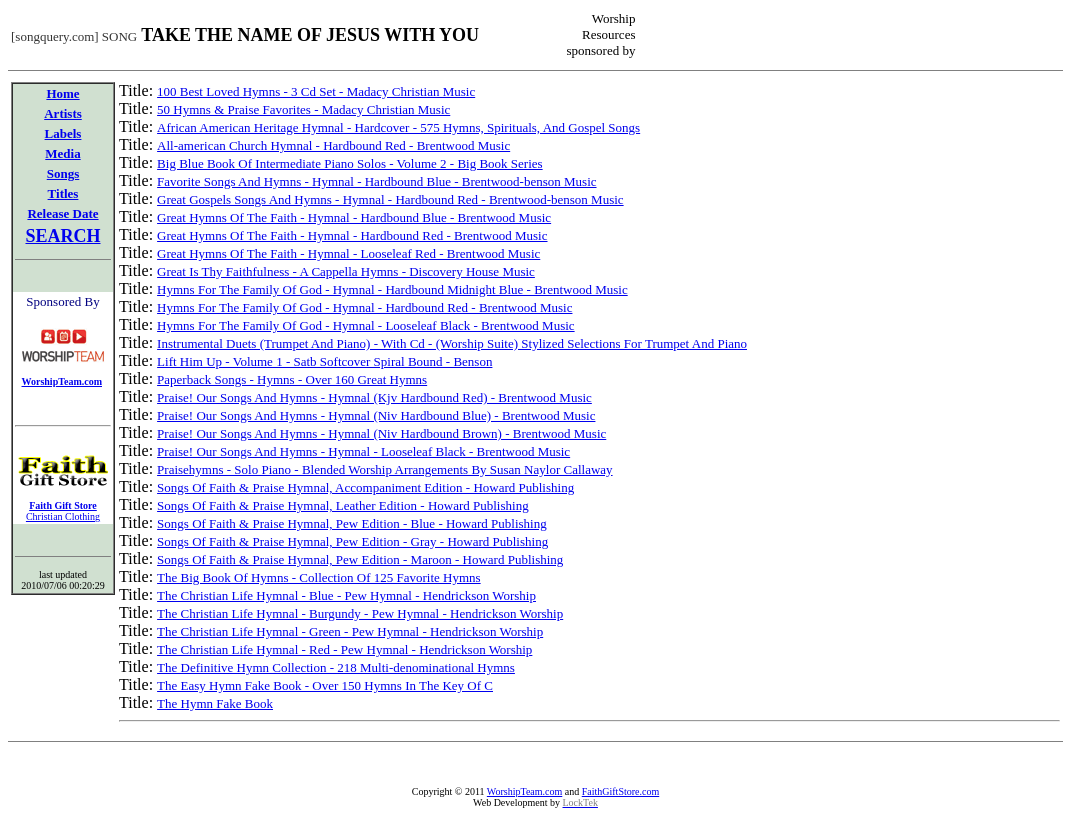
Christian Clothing (63, 516)
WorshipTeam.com (524, 791)
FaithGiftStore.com (621, 791)
